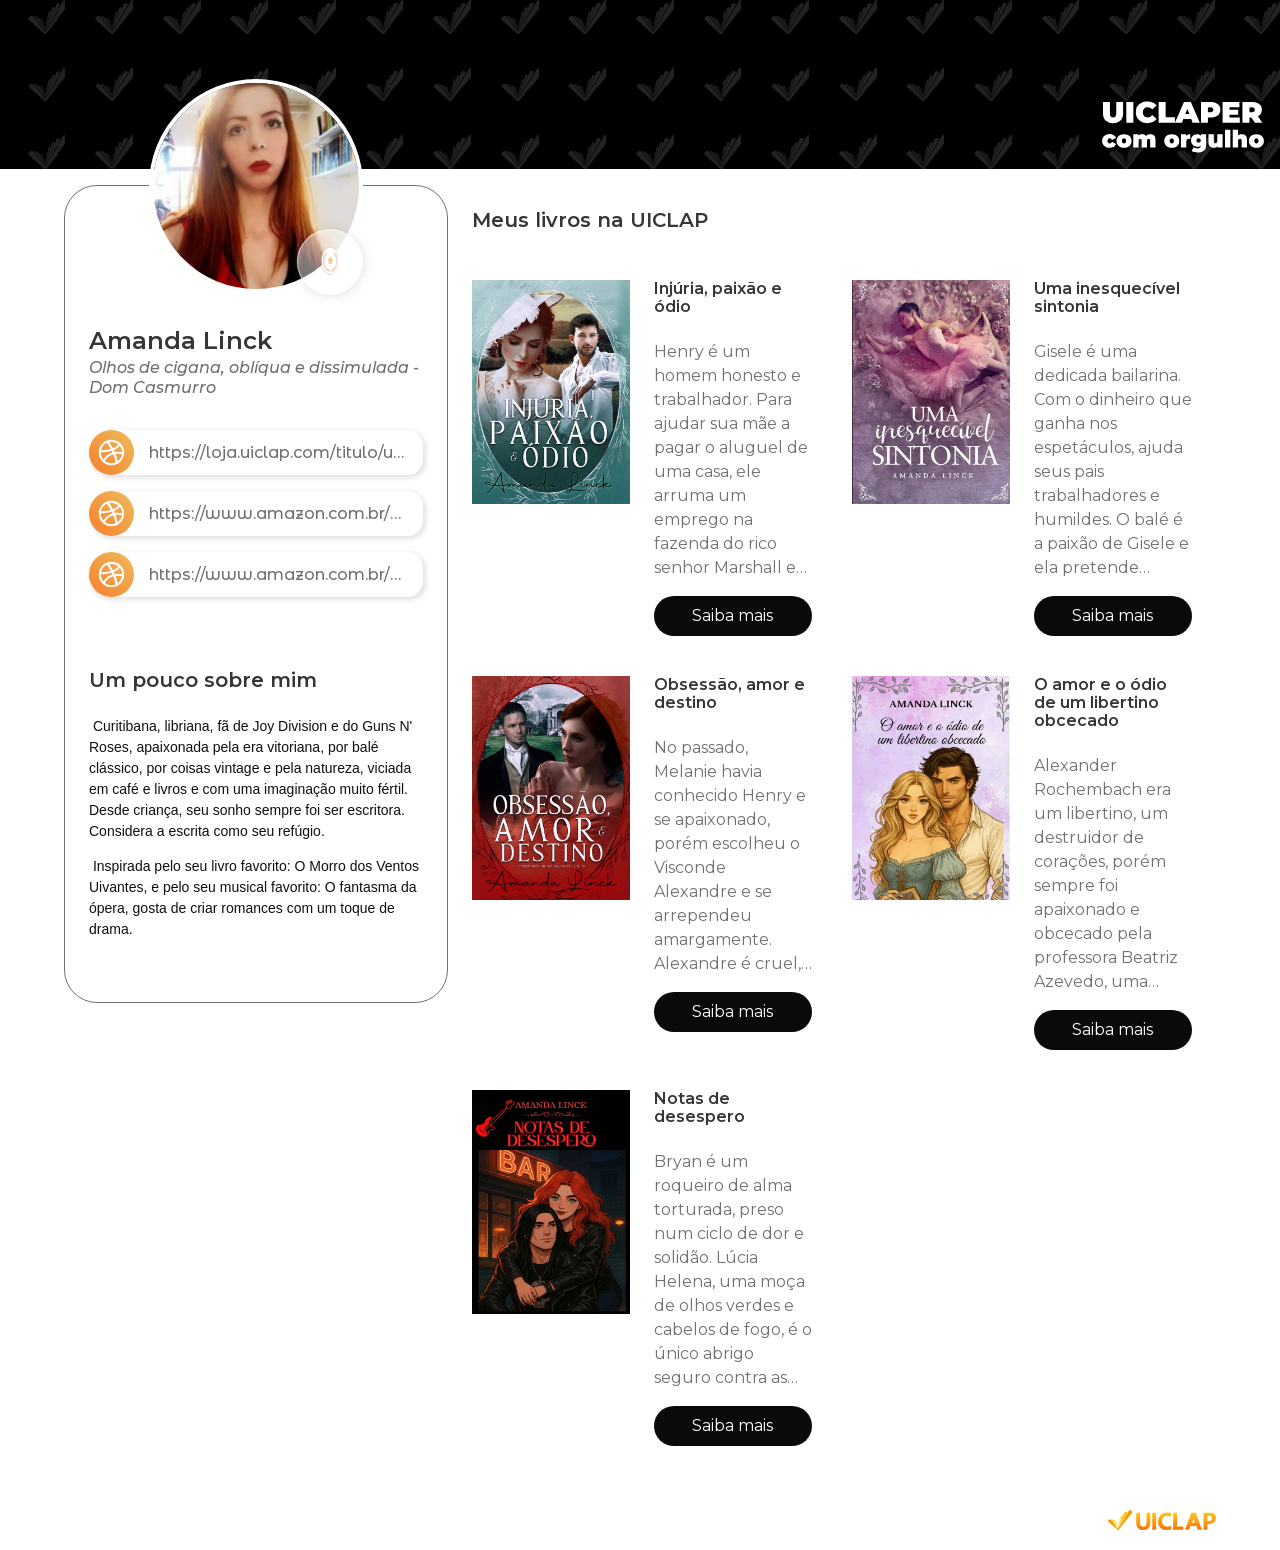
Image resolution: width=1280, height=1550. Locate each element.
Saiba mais (732, 615)
